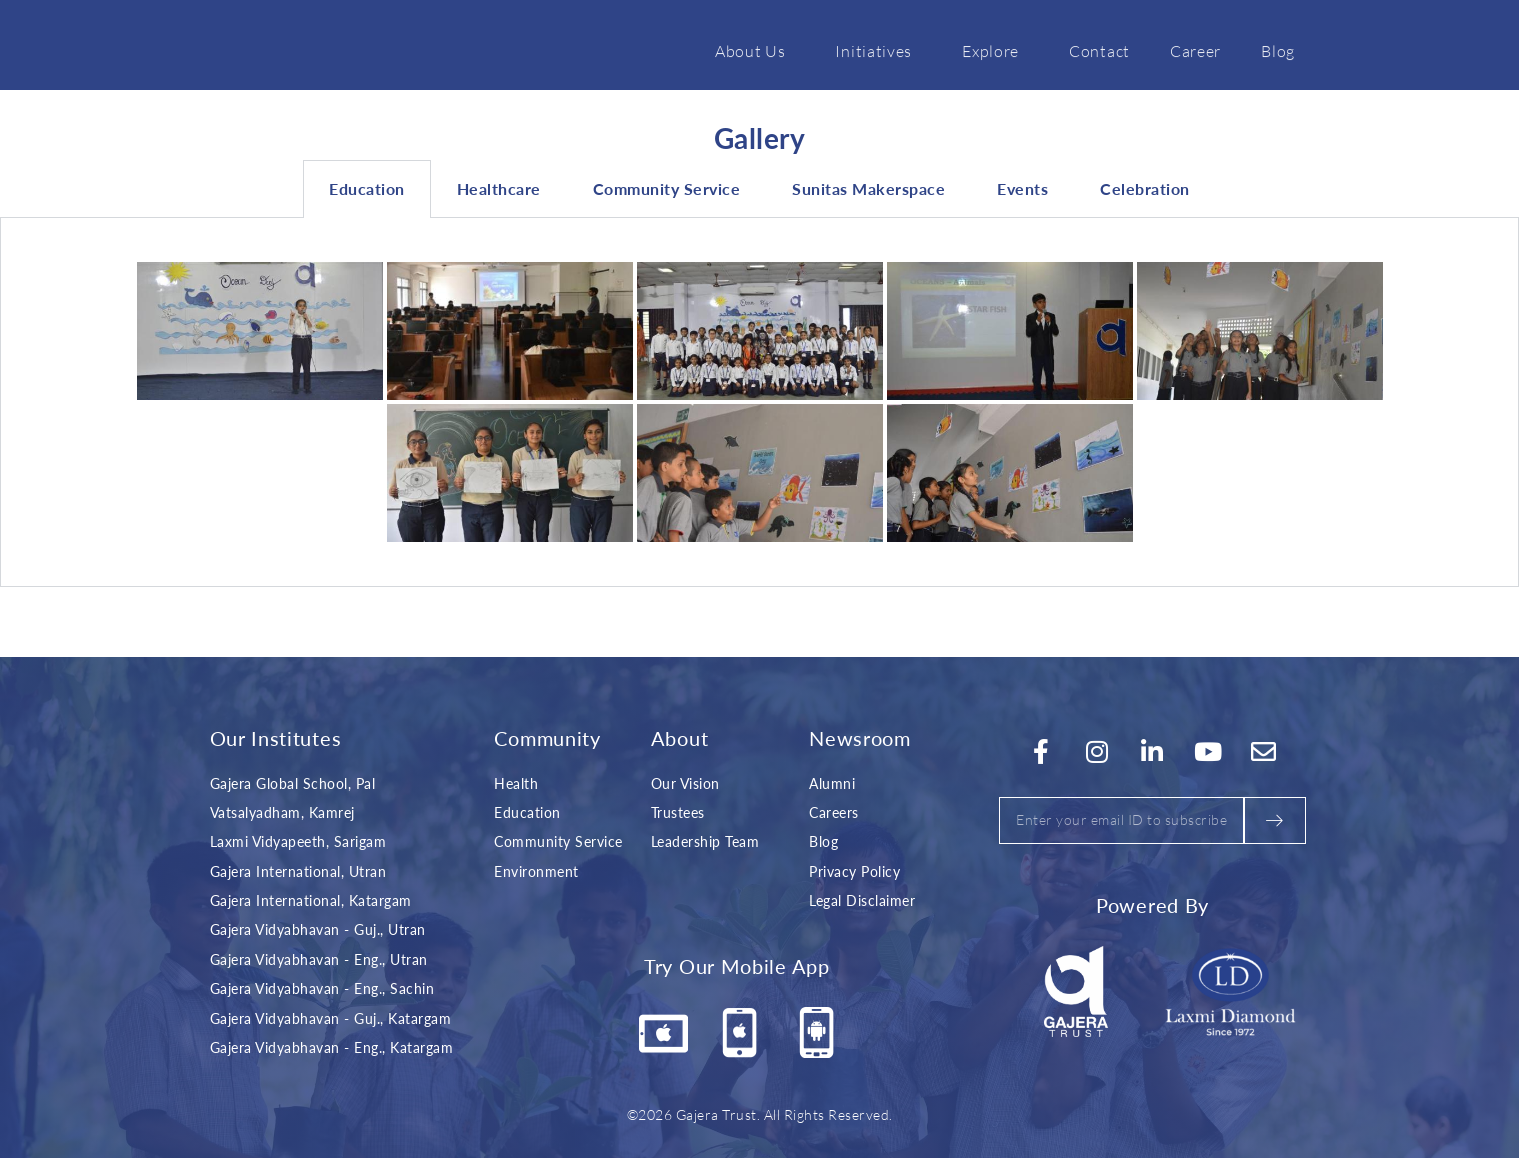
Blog (1278, 50)
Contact (1099, 50)
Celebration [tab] (1145, 188)
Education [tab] (367, 188)
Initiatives (878, 50)
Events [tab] (1022, 188)
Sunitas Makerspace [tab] (868, 188)
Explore (995, 50)
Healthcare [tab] (499, 188)
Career (1195, 50)
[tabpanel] (759, 402)
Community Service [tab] (667, 188)
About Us (755, 50)
